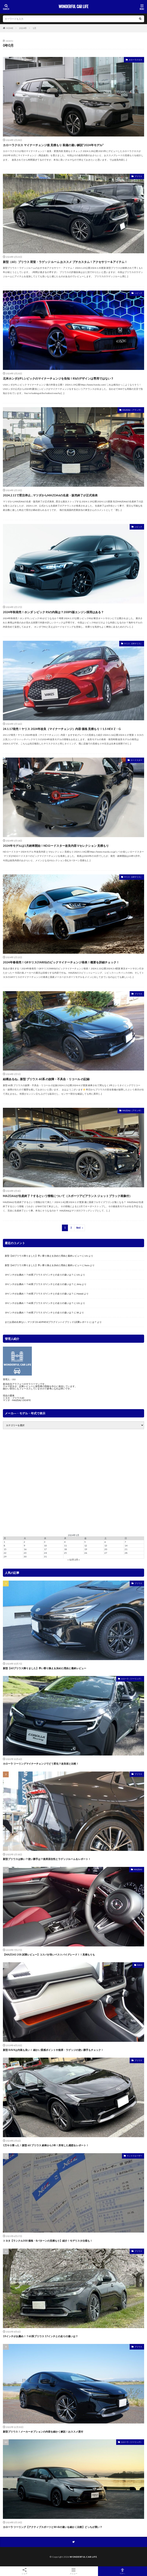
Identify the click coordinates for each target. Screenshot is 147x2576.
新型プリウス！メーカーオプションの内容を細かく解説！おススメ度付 (43, 2431)
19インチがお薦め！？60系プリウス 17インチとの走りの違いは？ (39, 1274)
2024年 (23, 28)
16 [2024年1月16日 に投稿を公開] (25, 1549)
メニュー (73, 2571)
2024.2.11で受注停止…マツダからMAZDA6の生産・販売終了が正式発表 (50, 495)
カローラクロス (135, 59)
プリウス (138, 176)
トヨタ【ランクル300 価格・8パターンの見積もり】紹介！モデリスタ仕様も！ (47, 2240)
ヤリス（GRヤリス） (133, 643)
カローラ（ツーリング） (131, 1678)
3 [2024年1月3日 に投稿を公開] (44, 1541)
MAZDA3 (138, 1869)
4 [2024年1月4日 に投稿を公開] (64, 1541)
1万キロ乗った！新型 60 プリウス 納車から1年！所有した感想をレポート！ (46, 2145)
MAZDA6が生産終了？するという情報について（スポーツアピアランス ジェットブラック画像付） (67, 1196)
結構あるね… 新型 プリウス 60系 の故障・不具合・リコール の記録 (46, 1079)
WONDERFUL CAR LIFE (73, 7)
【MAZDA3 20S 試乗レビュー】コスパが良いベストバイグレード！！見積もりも (49, 1954)
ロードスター (136, 760)
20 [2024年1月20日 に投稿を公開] (105, 1549)
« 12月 (71, 1559)
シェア (24, 2571)
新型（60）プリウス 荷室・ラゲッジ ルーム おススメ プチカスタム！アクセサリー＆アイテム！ (65, 262)
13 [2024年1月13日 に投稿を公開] (105, 1545)
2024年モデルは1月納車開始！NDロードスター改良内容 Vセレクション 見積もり (56, 845)
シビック (138, 293)
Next (78, 1227)
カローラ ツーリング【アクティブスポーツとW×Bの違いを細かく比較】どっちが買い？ (52, 2527)
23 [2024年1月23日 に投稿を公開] (25, 1552)
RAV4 (139, 1965)
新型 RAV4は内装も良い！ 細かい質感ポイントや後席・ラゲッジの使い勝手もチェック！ (53, 2049)
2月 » (77, 1559)
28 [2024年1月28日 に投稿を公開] (126, 1552)
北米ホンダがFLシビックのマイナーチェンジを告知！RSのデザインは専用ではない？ (58, 378)
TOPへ (122, 2571)
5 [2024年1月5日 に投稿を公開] (85, 1541)
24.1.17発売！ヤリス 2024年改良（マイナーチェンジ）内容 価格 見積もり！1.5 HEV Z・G (62, 729)
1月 (34, 28)
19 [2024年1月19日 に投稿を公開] (85, 1549)
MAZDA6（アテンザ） (132, 410)
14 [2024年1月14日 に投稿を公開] (126, 1545)
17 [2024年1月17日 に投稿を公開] (45, 1549)
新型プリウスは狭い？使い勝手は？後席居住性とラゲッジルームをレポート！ (47, 1859)
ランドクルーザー (134, 2156)
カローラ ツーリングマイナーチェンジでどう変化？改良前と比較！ (41, 1763)
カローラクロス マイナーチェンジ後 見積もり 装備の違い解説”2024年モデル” (53, 145)
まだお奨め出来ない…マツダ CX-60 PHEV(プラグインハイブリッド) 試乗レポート (47, 1322)
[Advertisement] (73, 1481)
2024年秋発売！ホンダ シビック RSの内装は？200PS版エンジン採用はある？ (53, 612)
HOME (9, 28)
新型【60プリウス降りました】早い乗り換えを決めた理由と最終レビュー (43, 1255)
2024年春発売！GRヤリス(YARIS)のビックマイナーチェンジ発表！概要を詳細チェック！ (61, 962)
